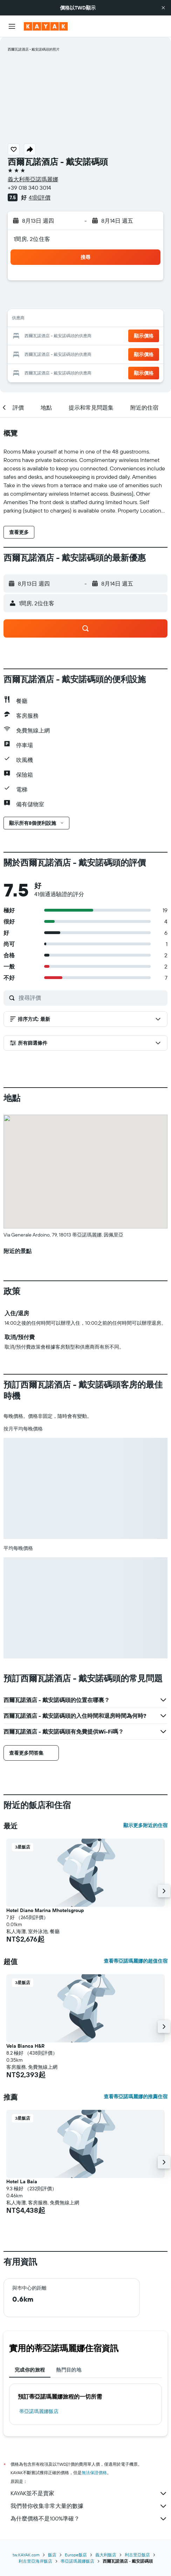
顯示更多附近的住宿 (145, 1825)
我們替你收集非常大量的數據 (89, 2506)
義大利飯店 (105, 2554)
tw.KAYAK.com (26, 2554)
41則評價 (39, 197)
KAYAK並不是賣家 (89, 2493)
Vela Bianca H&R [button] (25, 2046)
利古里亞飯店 (137, 2554)
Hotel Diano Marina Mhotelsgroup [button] (45, 1910)
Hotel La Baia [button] (21, 2181)
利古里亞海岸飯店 (35, 2561)
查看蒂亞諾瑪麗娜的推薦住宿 (135, 2096)
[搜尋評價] (91, 998)
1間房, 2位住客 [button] (32, 238)
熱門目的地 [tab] (68, 2370)
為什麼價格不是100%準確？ (89, 2519)
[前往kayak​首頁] (46, 26)
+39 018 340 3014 (29, 187)
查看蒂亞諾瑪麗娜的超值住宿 (135, 1961)
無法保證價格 (94, 2472)
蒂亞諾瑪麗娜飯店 (39, 2411)
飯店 (52, 2554)
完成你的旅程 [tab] (30, 2370)
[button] (163, 7)
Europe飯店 (76, 2554)
